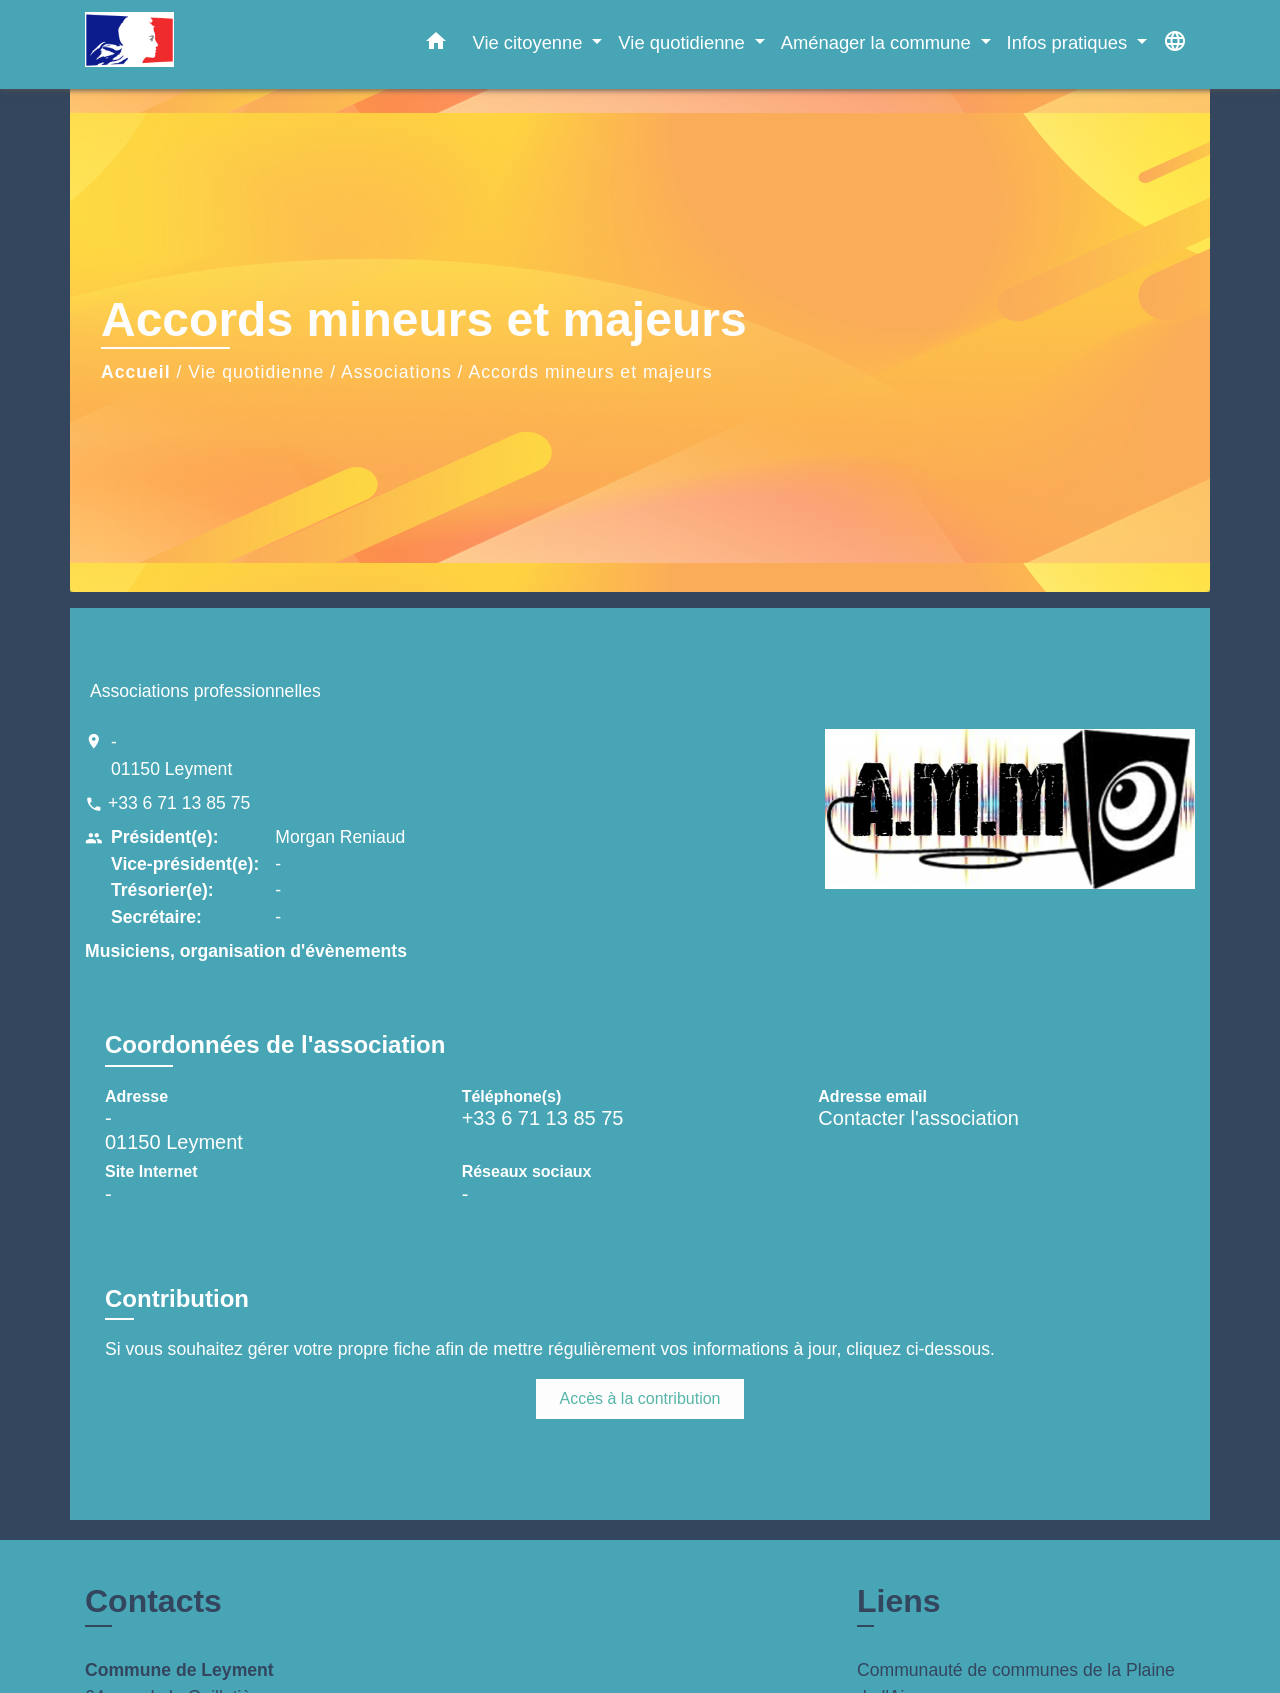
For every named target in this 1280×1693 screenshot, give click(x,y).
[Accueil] (210, 44)
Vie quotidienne (256, 372)
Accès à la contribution (640, 1398)
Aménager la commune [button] (878, 42)
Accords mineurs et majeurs (590, 372)
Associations (396, 372)
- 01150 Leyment (171, 755)
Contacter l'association (918, 1118)
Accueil (136, 372)
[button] (436, 45)
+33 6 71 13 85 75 (179, 803)
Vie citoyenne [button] (529, 42)
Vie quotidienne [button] (684, 42)
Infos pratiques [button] (1070, 42)
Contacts (153, 1601)
